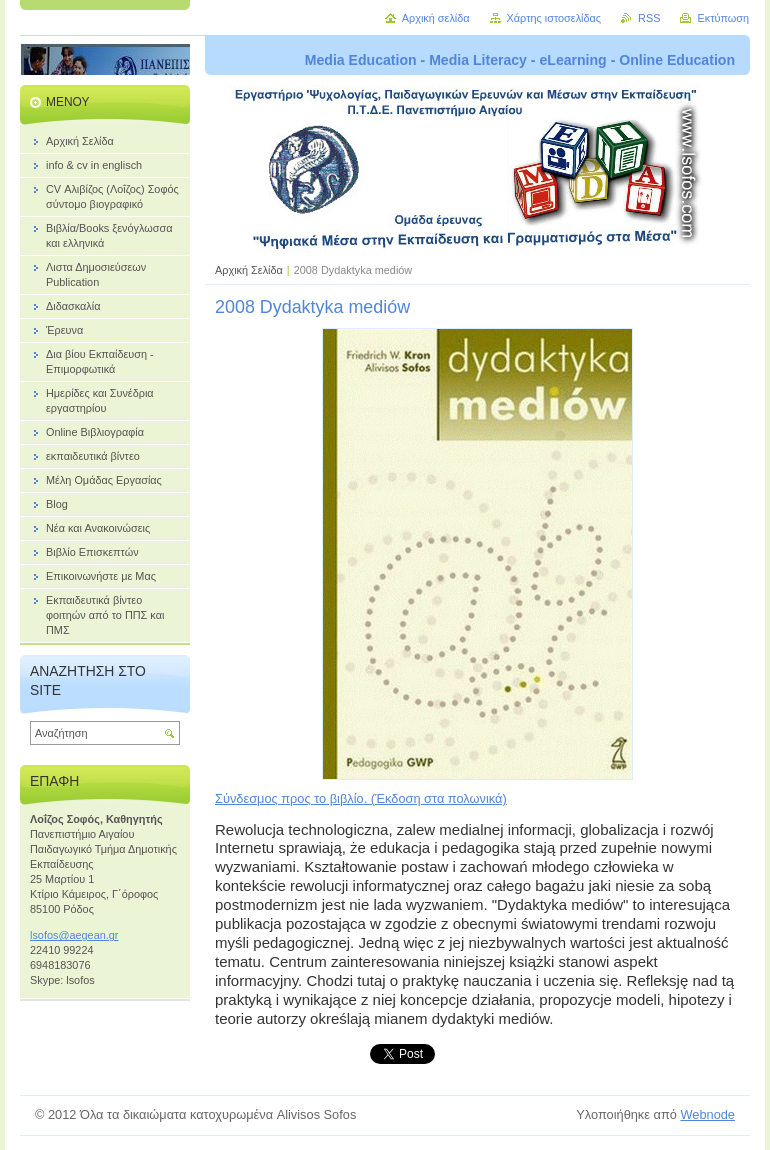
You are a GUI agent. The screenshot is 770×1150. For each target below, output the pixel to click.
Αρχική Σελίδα (249, 270)
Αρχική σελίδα (436, 18)
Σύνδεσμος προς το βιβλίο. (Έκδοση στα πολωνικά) (361, 798)
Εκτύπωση (723, 18)
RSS (649, 18)
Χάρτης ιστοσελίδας (554, 18)
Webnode (707, 1114)
